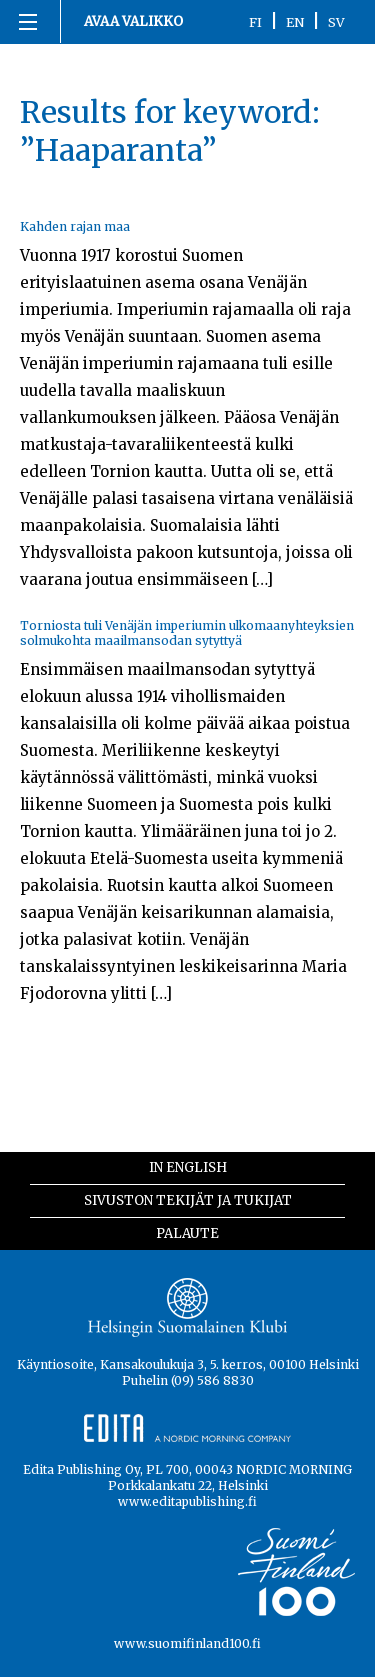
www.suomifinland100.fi (187, 1643)
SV (336, 22)
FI (255, 22)
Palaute (187, 1233)
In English (188, 1167)
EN (295, 22)
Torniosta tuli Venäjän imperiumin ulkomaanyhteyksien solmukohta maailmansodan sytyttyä (187, 633)
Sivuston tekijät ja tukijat (188, 1200)
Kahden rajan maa (75, 226)
